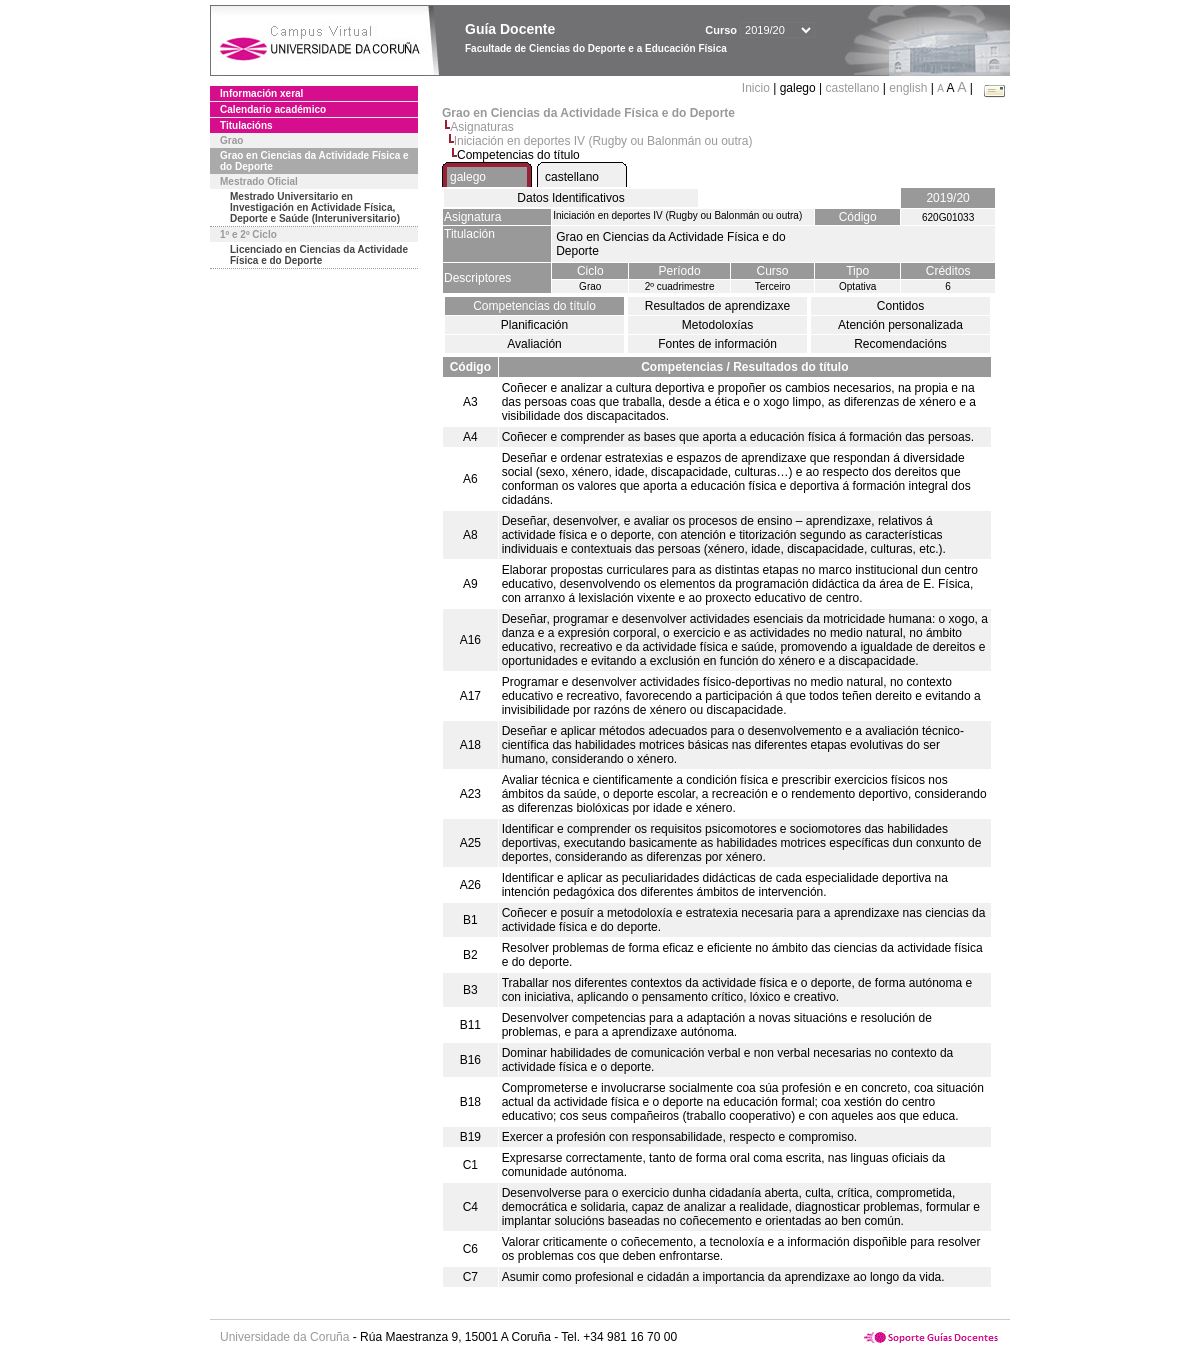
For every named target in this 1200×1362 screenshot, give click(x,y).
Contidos (900, 306)
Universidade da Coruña (284, 1337)
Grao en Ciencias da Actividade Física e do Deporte (314, 161)
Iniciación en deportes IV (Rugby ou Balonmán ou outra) (603, 141)
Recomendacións (900, 344)
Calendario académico (273, 109)
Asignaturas (481, 127)
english (908, 88)
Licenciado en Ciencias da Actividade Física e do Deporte (319, 255)
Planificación (534, 325)
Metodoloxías (717, 325)
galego (468, 177)
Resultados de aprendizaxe (717, 306)
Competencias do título (534, 306)
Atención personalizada (900, 325)
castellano (852, 88)
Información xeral (261, 93)
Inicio (757, 88)
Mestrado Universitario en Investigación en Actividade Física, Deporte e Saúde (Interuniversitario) (315, 207)
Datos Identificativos (570, 198)
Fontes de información (717, 344)
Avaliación (534, 344)
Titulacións (246, 125)
